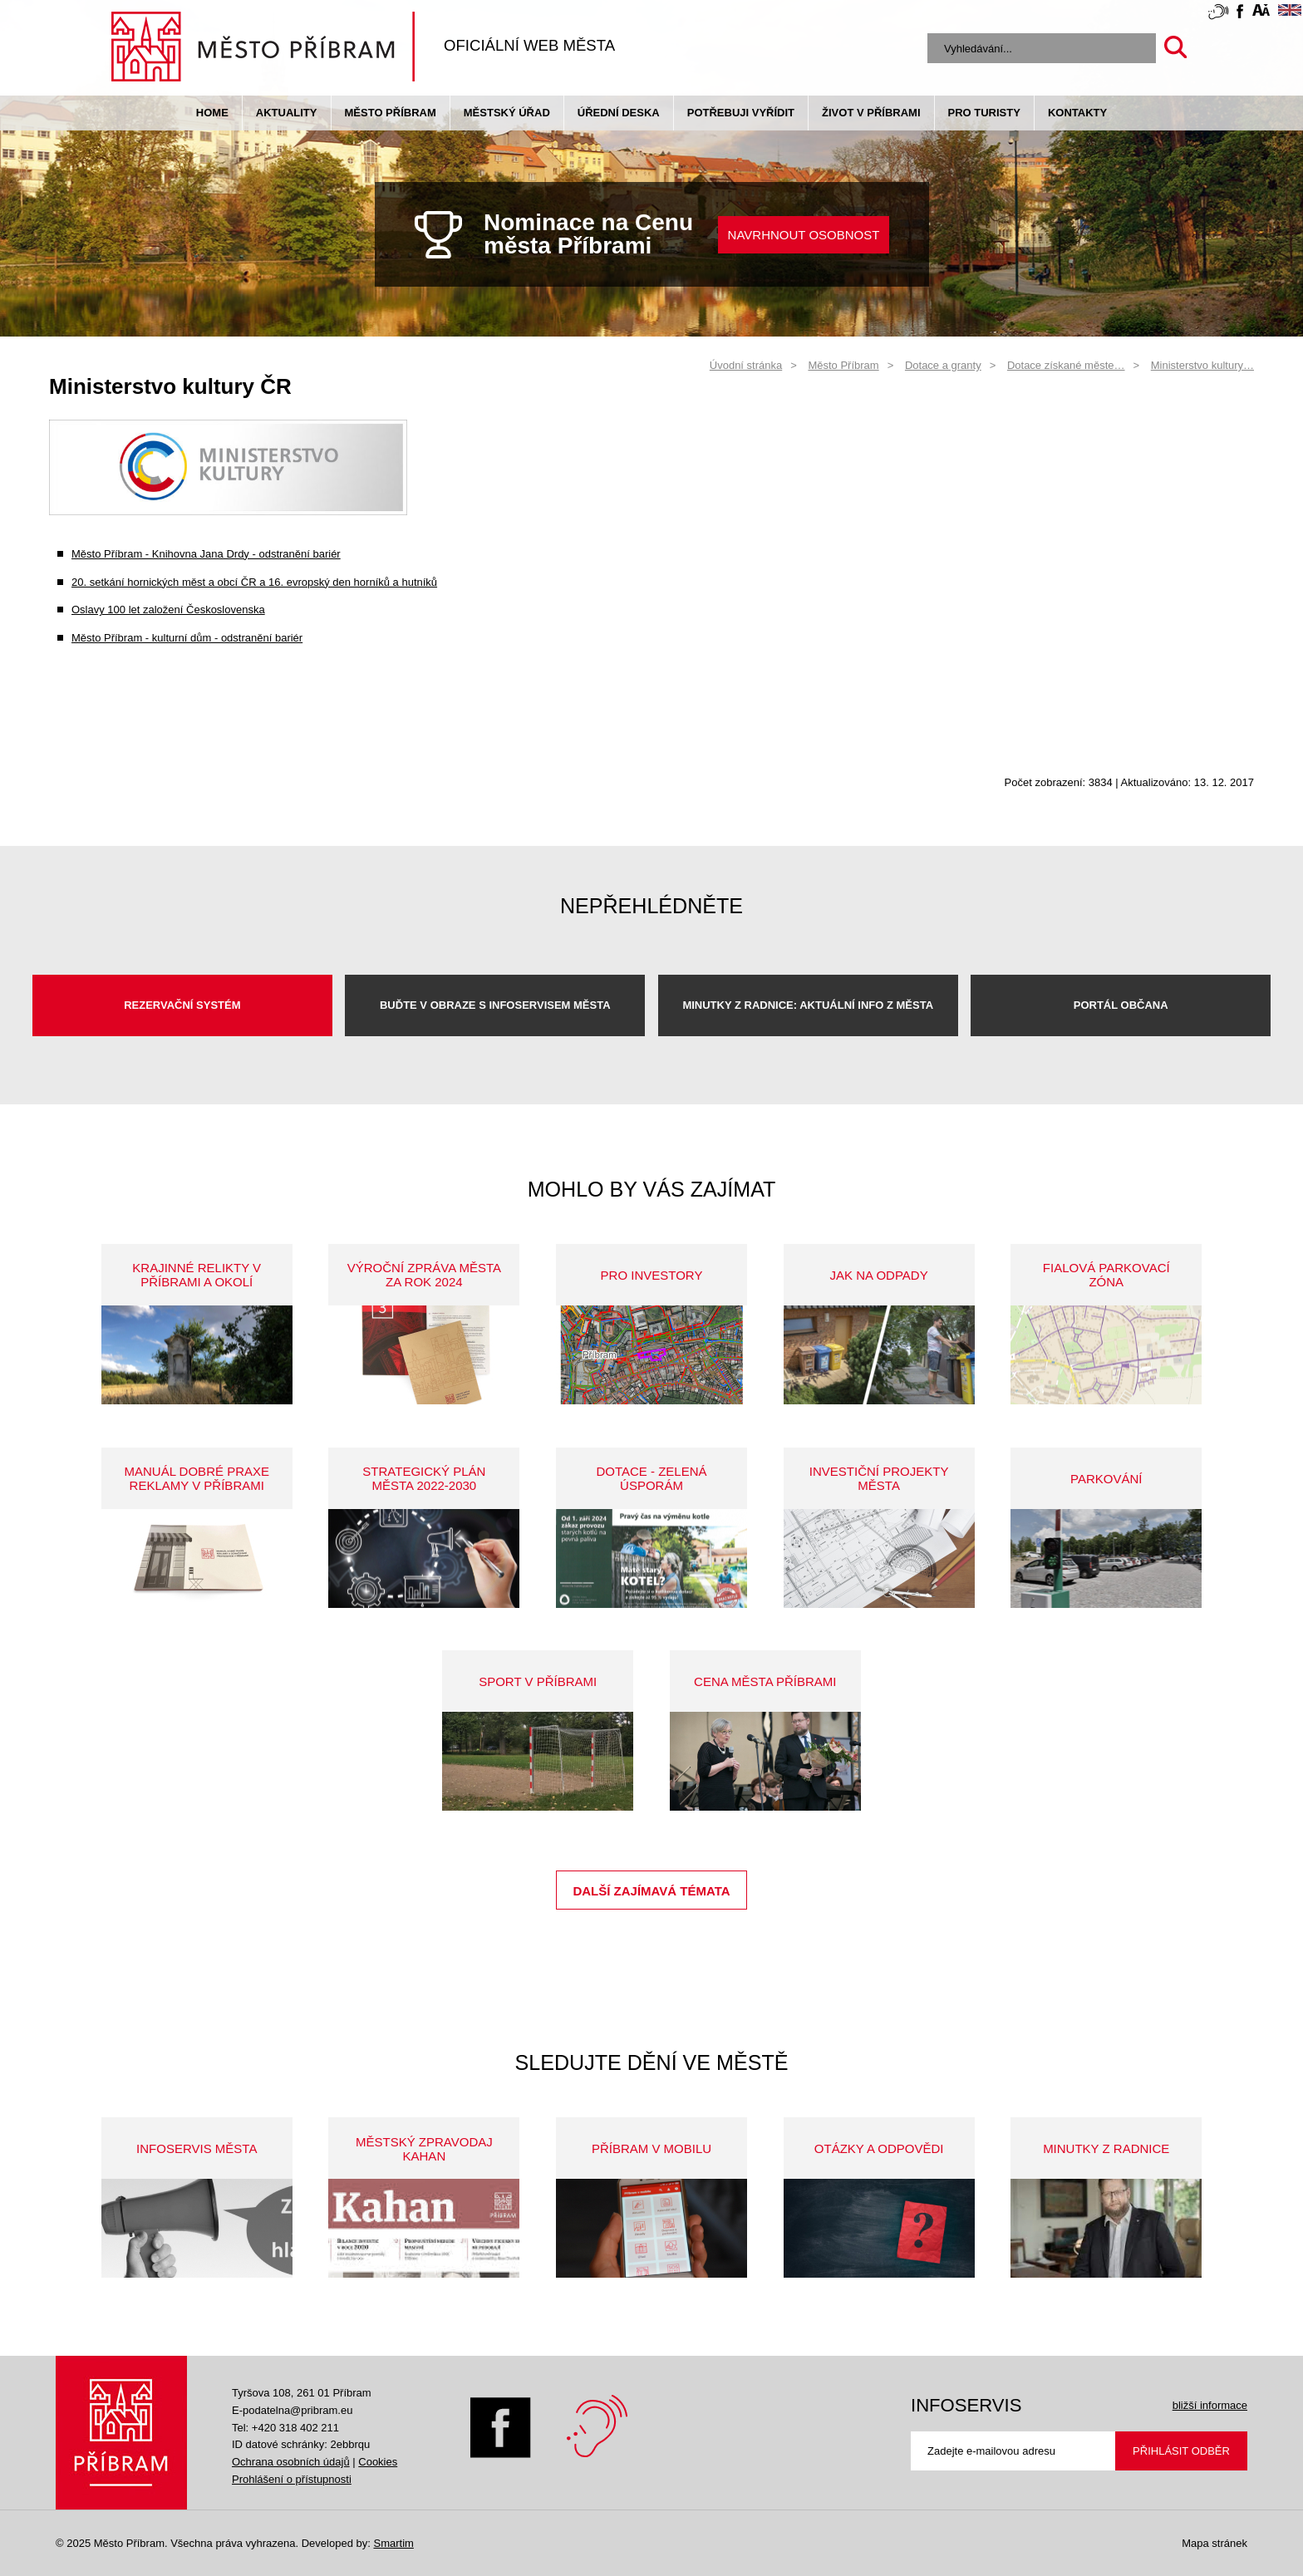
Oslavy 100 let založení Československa (168, 609)
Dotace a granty (943, 365)
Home (212, 112)
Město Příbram (390, 112)
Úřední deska (619, 112)
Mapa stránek (1214, 2543)
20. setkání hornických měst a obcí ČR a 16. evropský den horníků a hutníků (254, 582)
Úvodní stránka (746, 365)
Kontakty (1077, 112)
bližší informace (1210, 2405)
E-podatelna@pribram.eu (292, 2410)
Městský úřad (507, 112)
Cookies (377, 2462)
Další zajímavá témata (651, 1891)
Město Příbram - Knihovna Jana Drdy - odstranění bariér (206, 554)
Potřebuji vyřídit (740, 112)
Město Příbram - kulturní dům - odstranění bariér (186, 638)
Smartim (393, 2543)
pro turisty (984, 112)
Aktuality (286, 112)
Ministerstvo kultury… (1202, 365)
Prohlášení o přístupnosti (292, 2479)
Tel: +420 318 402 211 (285, 2427)
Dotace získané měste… (1066, 365)
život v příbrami (871, 112)
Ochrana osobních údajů (291, 2462)
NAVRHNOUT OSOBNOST (804, 235)
